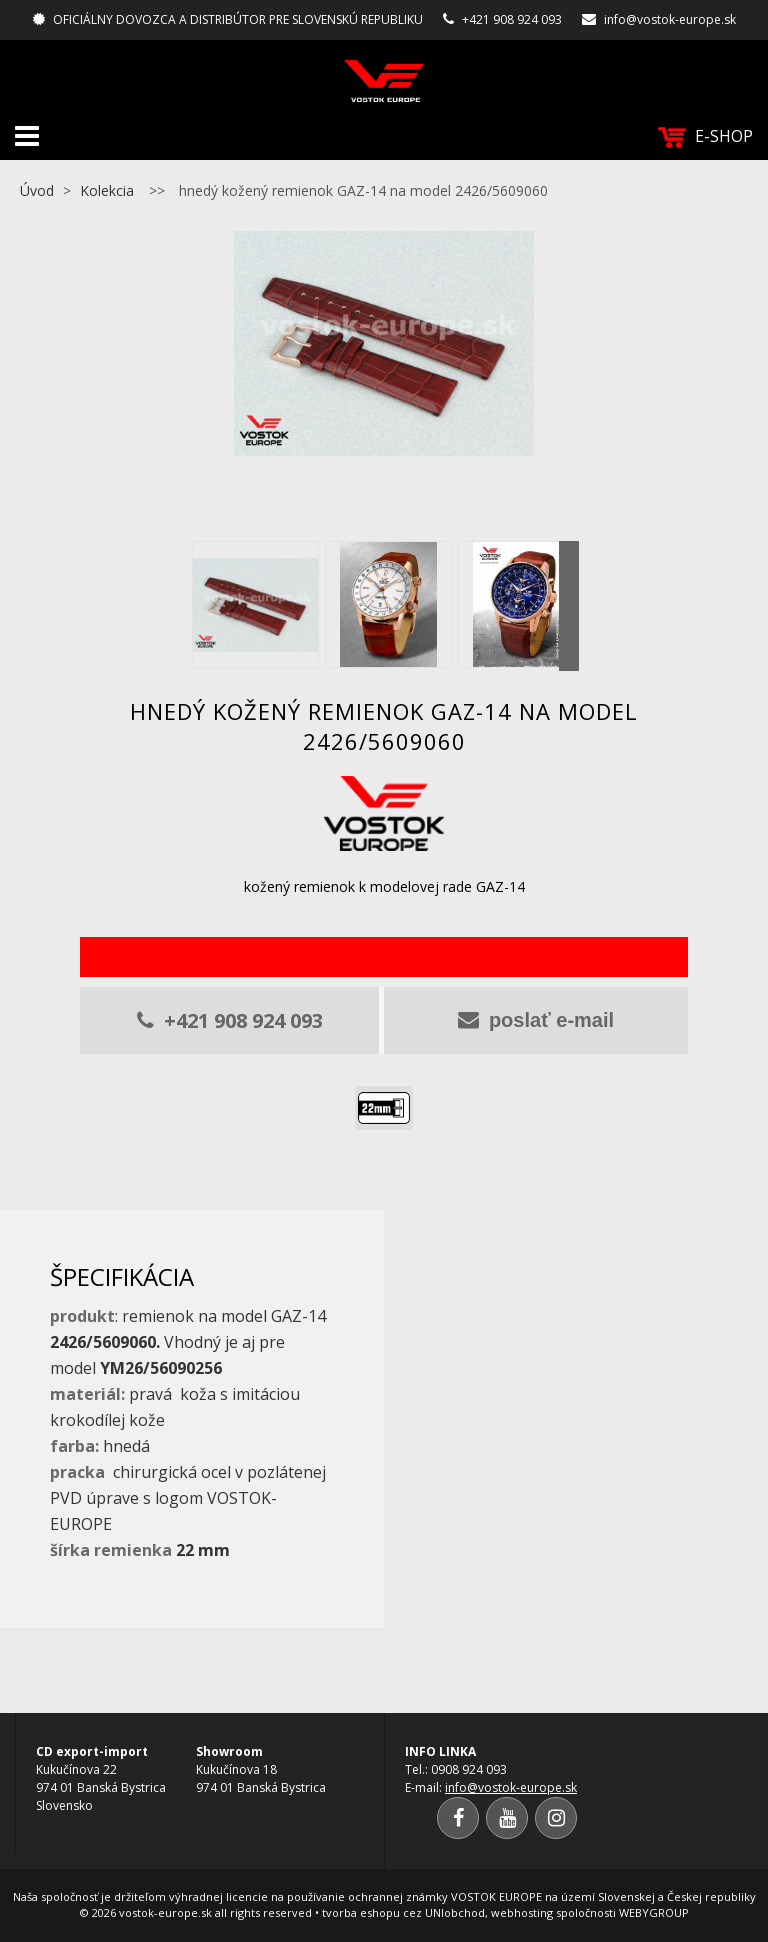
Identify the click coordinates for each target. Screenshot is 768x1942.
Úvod (37, 190)
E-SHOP (705, 136)
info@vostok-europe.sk (670, 19)
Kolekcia (107, 190)
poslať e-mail (536, 1020)
